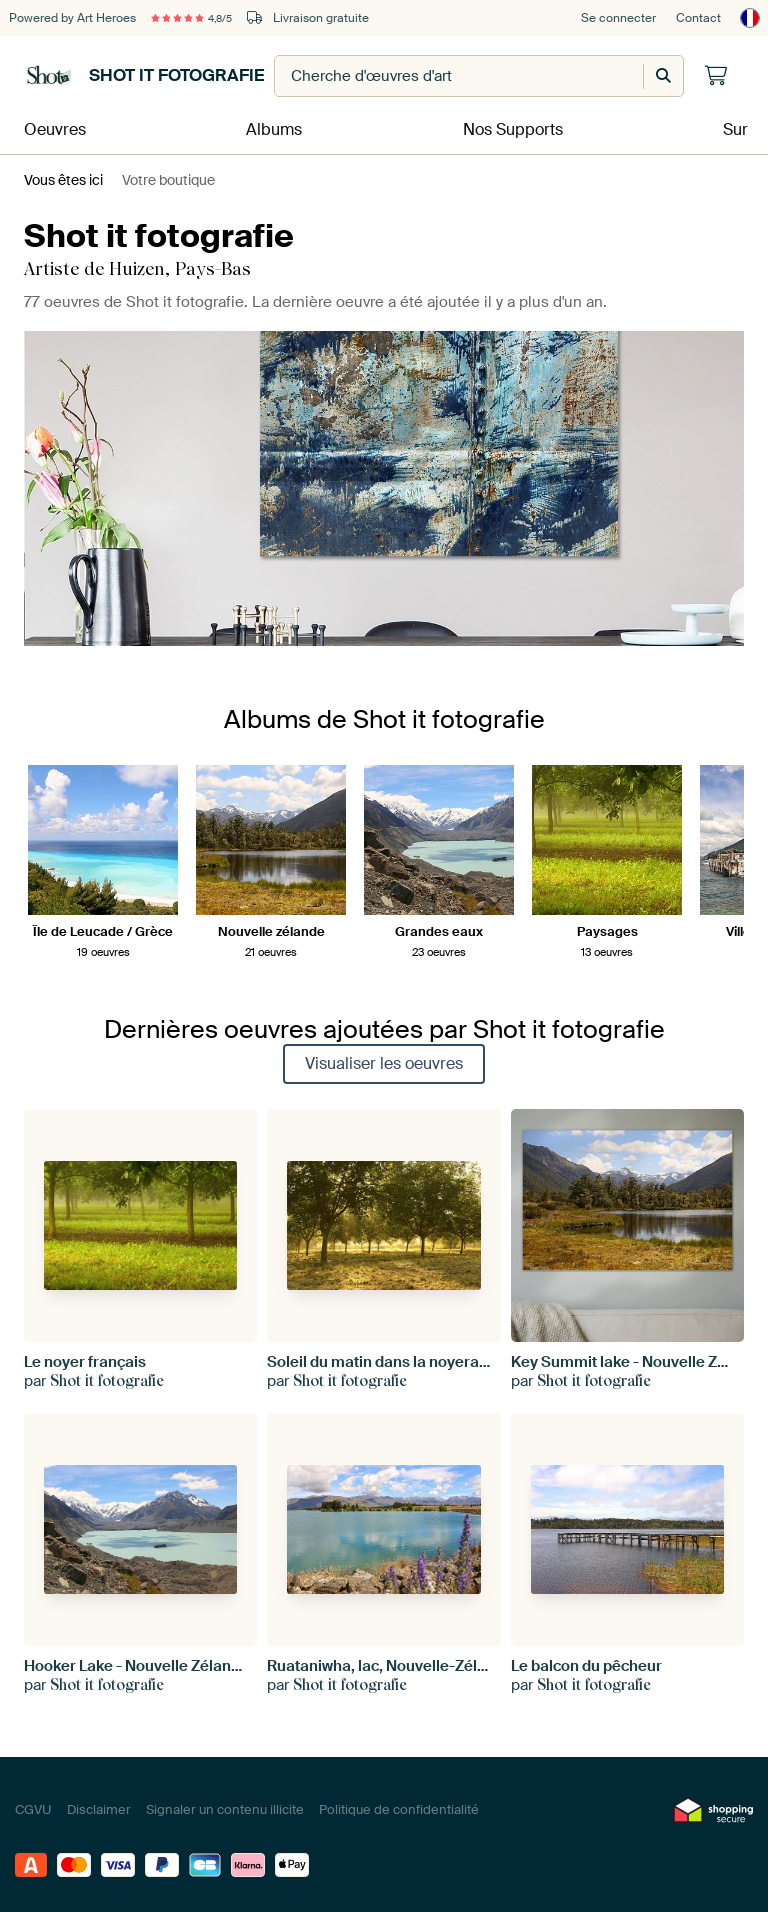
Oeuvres (49, 126)
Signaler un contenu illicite (225, 1804)
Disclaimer (99, 1804)
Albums (271, 126)
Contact (698, 18)
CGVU (33, 1804)
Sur (734, 126)
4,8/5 (200, 18)
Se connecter (618, 18)
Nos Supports (509, 126)
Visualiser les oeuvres (384, 1057)
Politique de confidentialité (399, 1804)
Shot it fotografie (144, 76)
